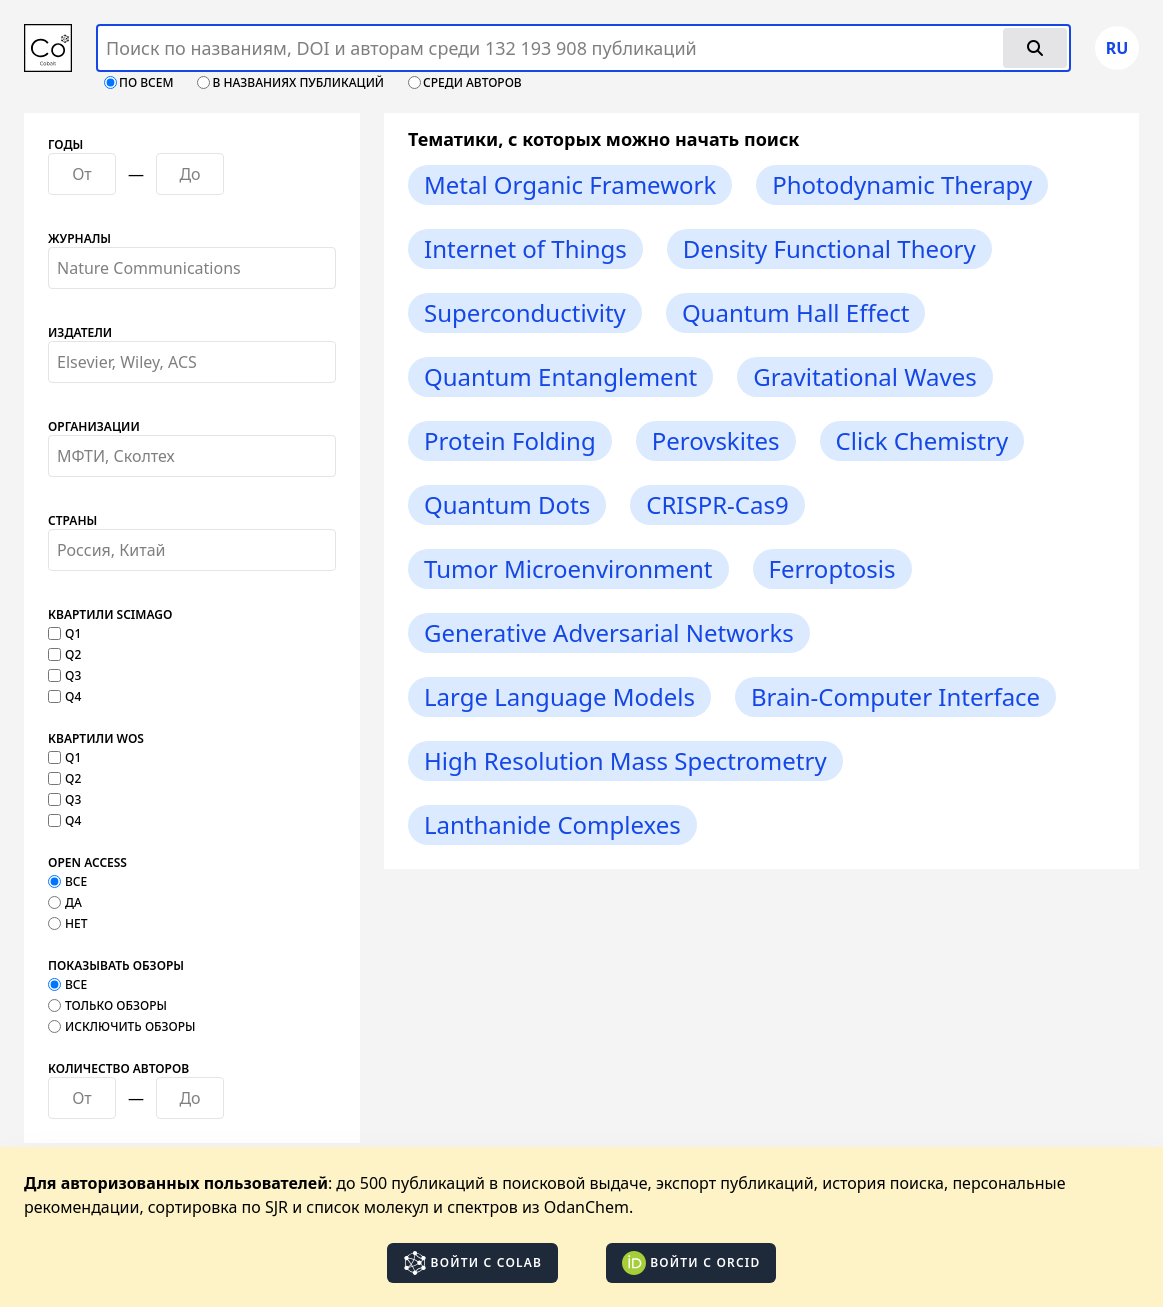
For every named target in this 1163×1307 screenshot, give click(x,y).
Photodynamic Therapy (902, 184)
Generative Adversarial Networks (609, 632)
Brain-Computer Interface (895, 696)
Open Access (87, 863)
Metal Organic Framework (570, 184)
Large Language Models (559, 696)
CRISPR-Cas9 (717, 504)
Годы (65, 145)
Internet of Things (525, 248)
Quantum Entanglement (560, 376)
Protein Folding (510, 440)
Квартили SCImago (110, 615)
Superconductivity (525, 312)
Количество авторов (118, 1069)
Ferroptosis (832, 568)
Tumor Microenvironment (568, 568)
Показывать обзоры (116, 966)
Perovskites (716, 440)
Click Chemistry (922, 440)
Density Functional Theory (829, 248)
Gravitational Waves (865, 376)
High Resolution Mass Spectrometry (625, 760)
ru (1117, 48)
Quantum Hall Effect (796, 312)
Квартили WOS (96, 739)
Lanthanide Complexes (552, 824)
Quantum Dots (507, 504)
